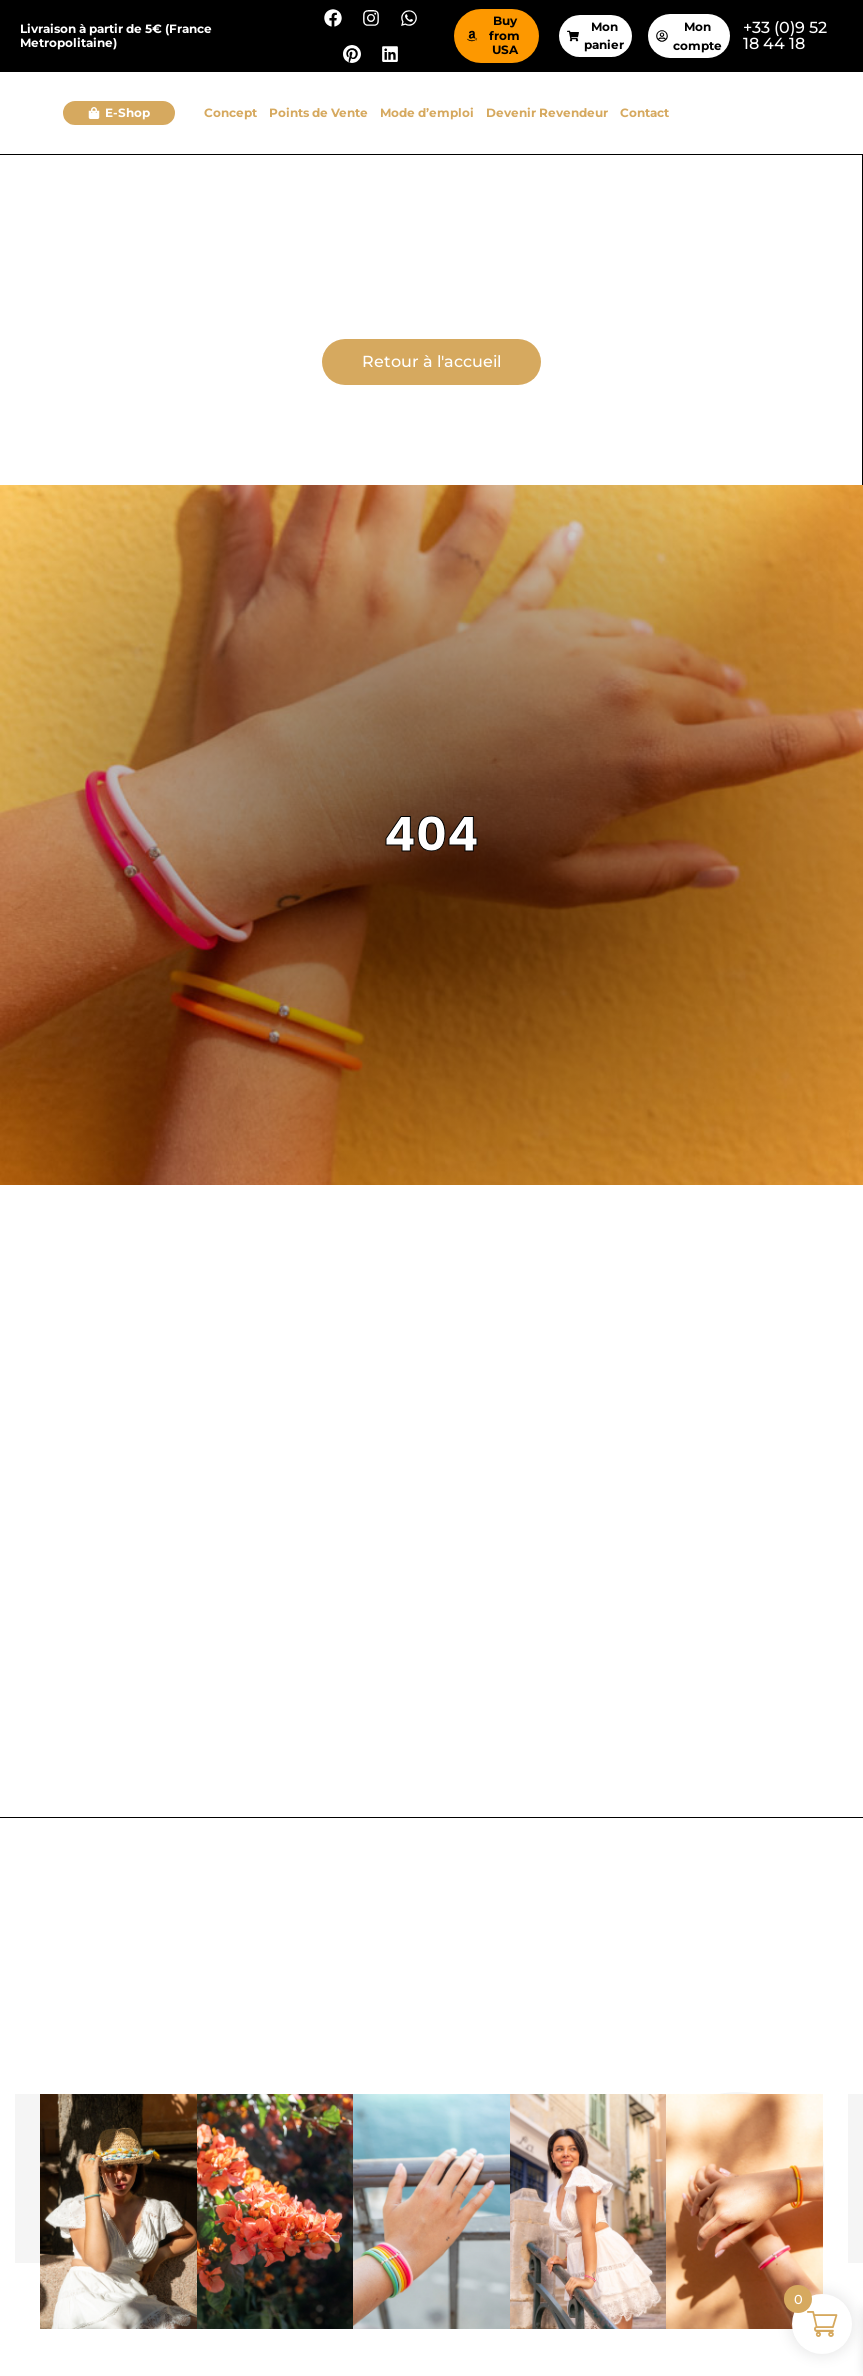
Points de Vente (318, 112)
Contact (644, 112)
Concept (230, 112)
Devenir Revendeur (547, 112)
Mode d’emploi (427, 112)
